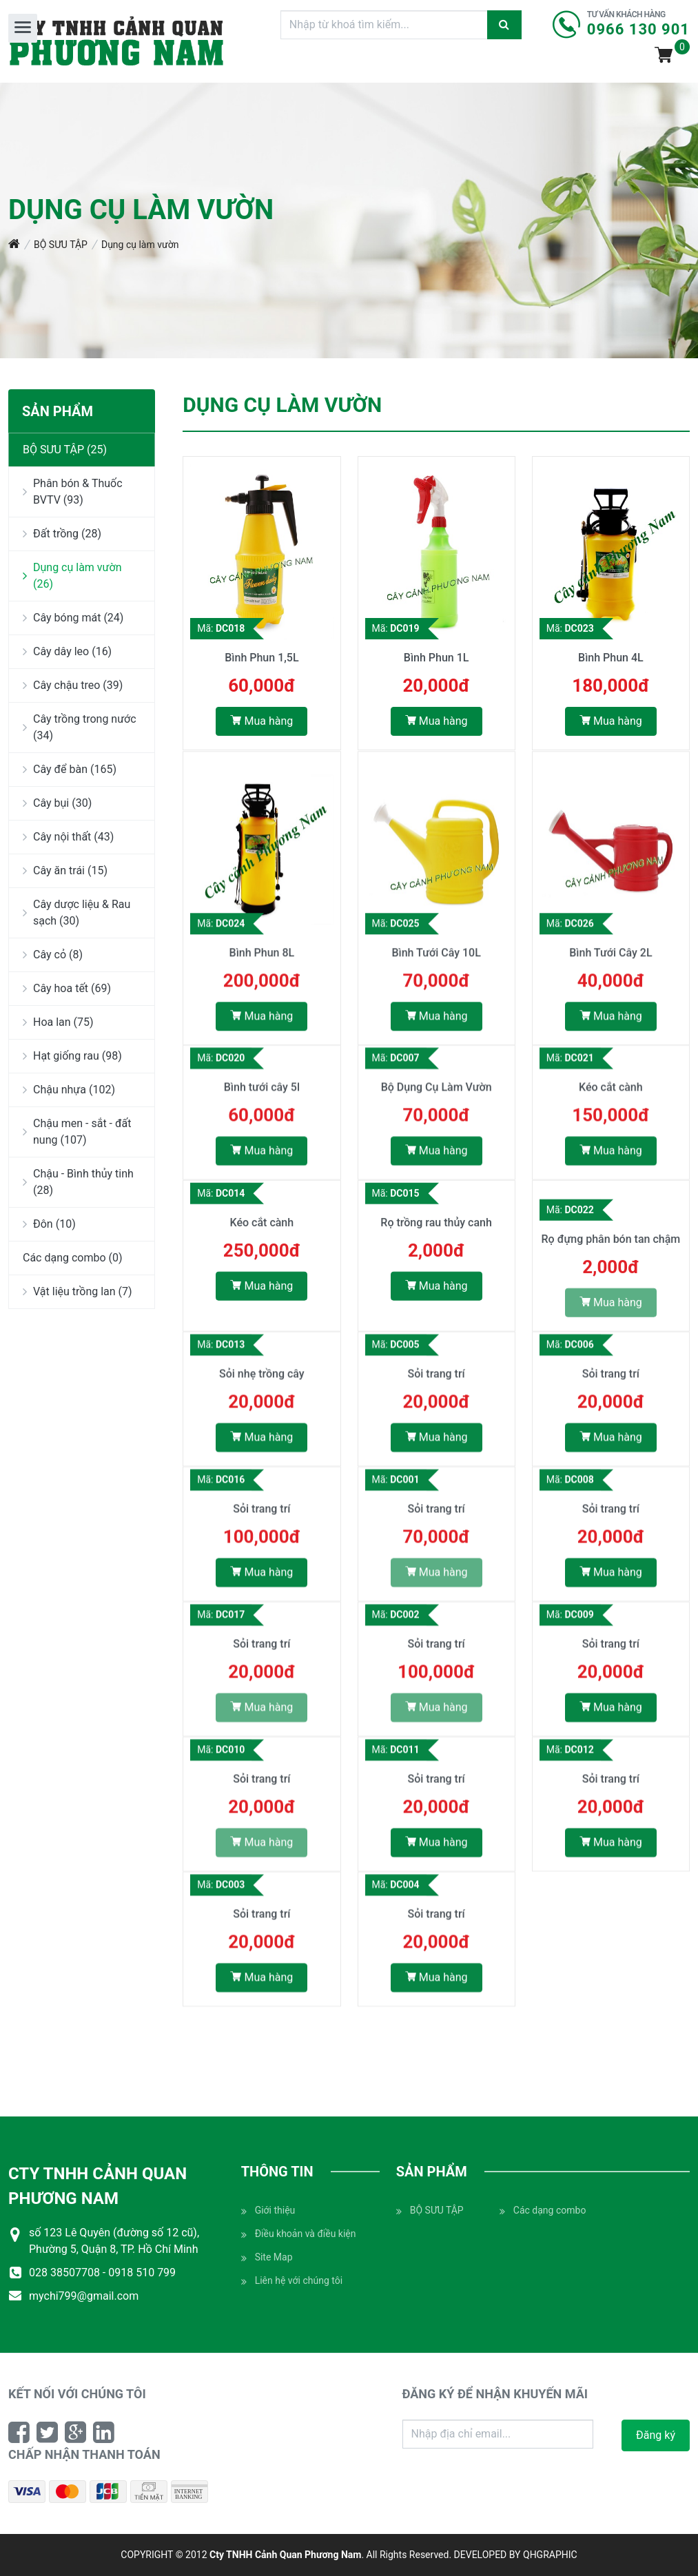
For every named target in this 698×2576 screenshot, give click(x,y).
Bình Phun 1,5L (261, 659)
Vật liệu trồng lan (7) (77, 1291)
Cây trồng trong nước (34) (79, 727)
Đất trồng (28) (62, 533)
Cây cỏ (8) (53, 954)
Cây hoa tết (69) (67, 988)
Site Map (267, 2257)
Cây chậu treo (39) (73, 685)
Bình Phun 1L (436, 659)
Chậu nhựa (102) (69, 1089)
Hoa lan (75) (58, 1022)
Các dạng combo (543, 2210)
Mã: (221, 629)
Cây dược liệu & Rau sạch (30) (76, 912)
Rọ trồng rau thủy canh (436, 1234)
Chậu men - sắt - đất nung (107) (77, 1131)
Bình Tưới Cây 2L (610, 976)
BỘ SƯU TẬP (61, 244)
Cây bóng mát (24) (73, 617)
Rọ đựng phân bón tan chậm (611, 1250)
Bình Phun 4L (611, 659)
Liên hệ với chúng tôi (291, 2281)
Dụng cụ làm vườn (139, 244)
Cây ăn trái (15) (65, 870)
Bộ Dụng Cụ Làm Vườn (436, 1097)
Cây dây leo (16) (67, 651)
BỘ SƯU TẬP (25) (65, 449)
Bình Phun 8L (262, 976)
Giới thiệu (268, 2210)
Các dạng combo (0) (73, 1257)
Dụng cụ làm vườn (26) (72, 575)
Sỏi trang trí (435, 1384)
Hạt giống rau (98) (72, 1055)
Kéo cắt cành (611, 1097)
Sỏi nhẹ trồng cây (262, 1384)
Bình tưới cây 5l (262, 1097)
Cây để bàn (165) (69, 769)
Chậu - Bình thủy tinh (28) (78, 1182)
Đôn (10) (49, 1223)
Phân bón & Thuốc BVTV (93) (73, 491)
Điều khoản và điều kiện (298, 2234)
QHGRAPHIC (550, 2554)
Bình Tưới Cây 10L (435, 976)
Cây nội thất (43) (68, 836)
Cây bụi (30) (57, 803)
